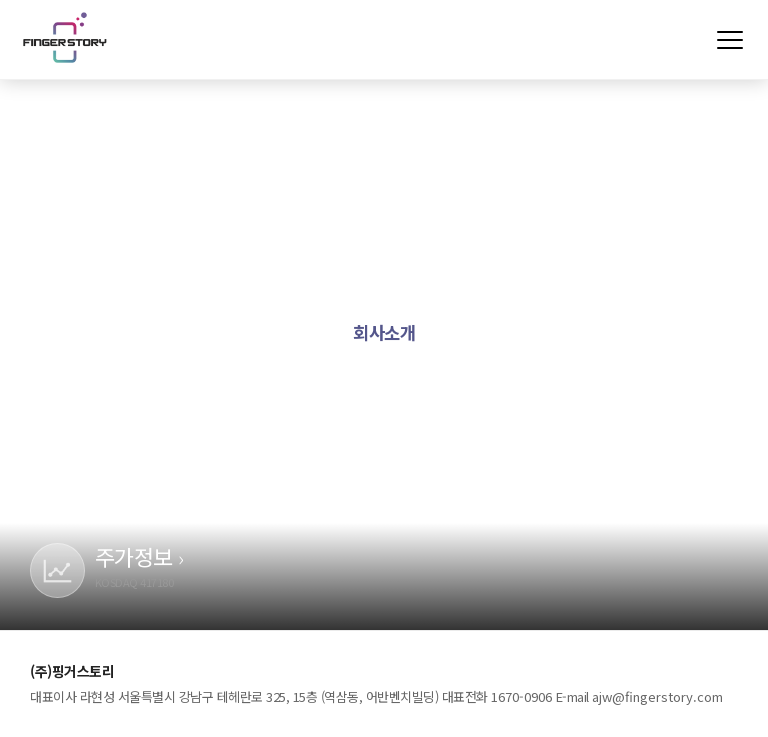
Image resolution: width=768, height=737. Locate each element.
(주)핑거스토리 (65, 37)
